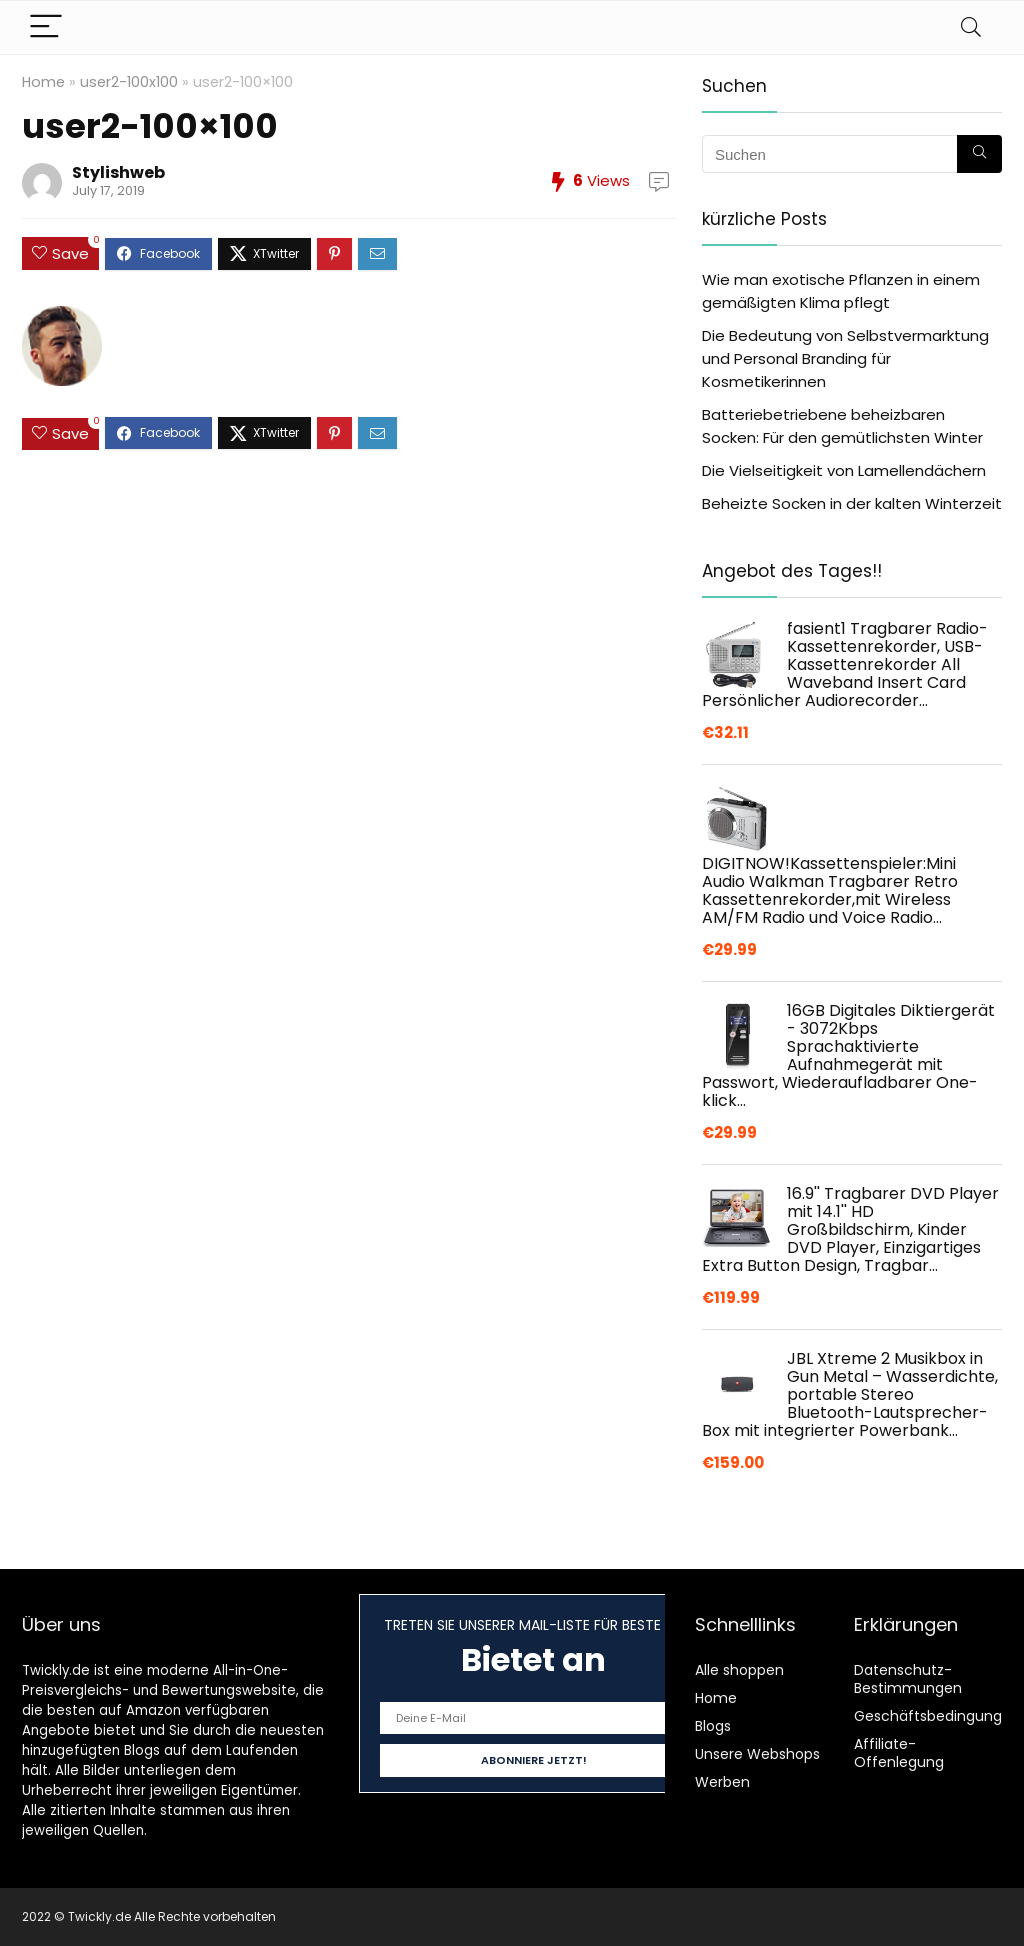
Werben (722, 1782)
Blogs (713, 1726)
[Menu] (46, 27)
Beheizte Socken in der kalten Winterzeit (852, 503)
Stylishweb (118, 172)
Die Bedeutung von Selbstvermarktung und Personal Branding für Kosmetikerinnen (845, 358)
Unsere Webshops (757, 1754)
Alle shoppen (739, 1670)
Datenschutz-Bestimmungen (908, 1679)
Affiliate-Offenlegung (899, 1753)
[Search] (971, 27)
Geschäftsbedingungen (937, 1716)
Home (43, 82)
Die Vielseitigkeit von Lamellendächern (844, 470)
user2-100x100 (129, 82)
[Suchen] (979, 154)
